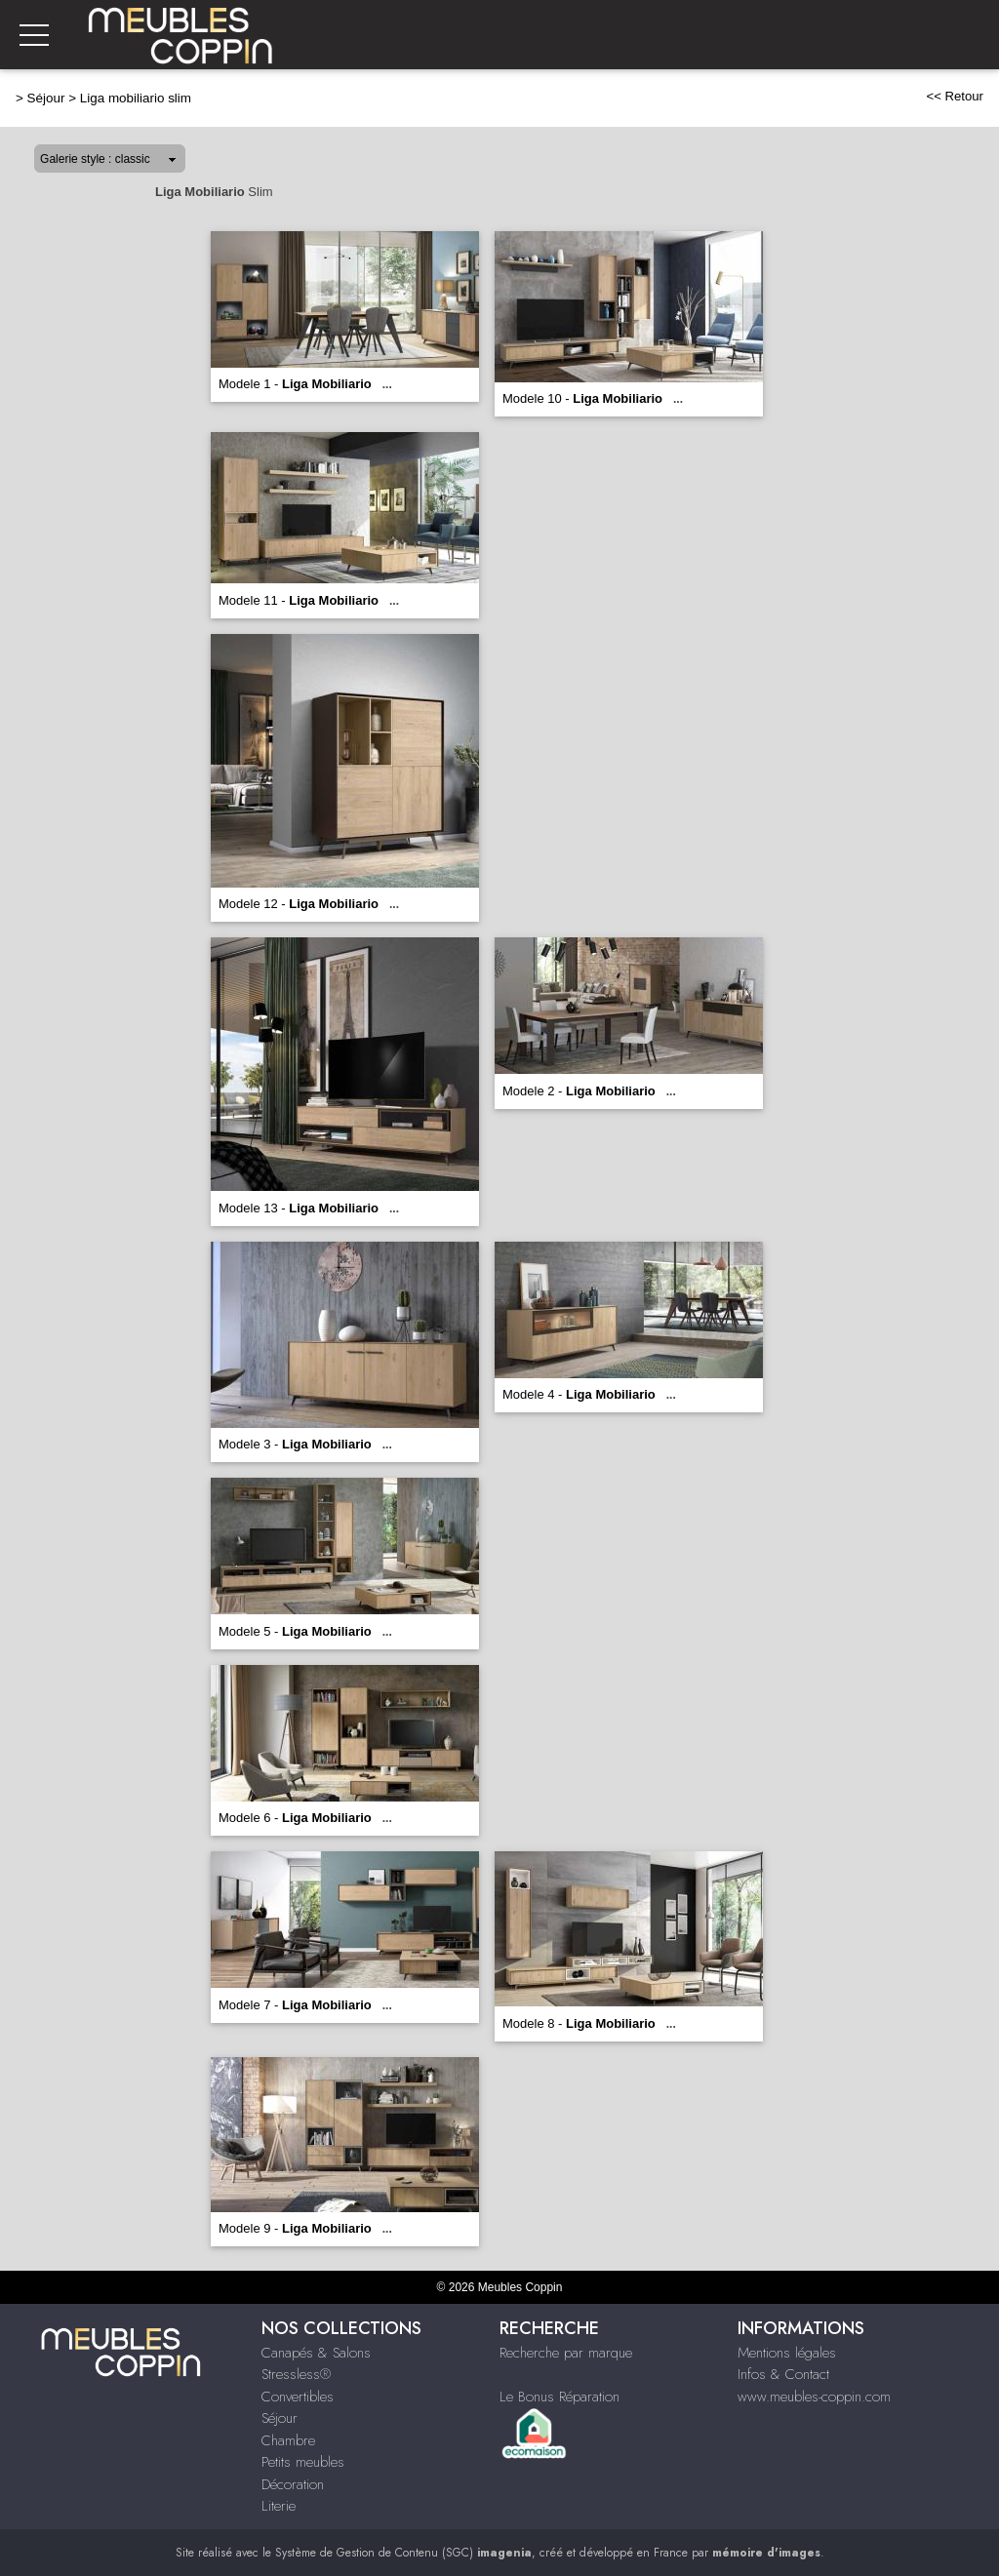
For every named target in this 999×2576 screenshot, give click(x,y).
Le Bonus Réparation (559, 2396)
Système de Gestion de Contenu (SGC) (403, 2552)
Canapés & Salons (316, 2352)
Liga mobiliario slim (135, 98)
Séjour (46, 98)
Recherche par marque (566, 2352)
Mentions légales (787, 2352)
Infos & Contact (783, 2374)
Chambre (288, 2440)
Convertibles (297, 2396)
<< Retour (954, 96)
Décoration (292, 2484)
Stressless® (296, 2374)
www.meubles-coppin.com (814, 2396)
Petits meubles (302, 2462)
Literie (278, 2506)
